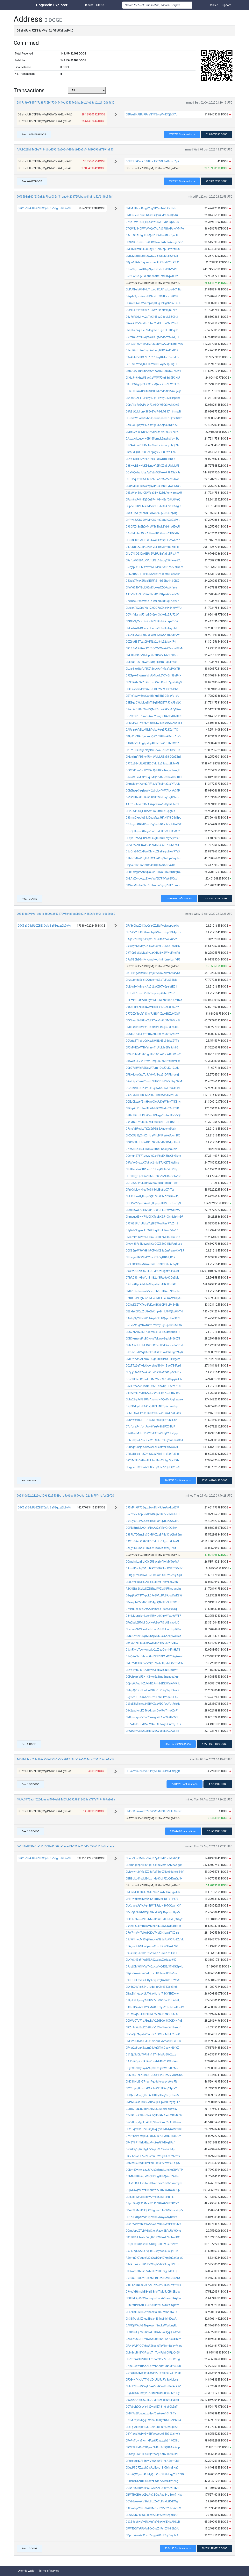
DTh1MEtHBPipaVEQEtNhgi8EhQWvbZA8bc (152, 2176)
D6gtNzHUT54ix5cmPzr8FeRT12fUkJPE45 (152, 1697)
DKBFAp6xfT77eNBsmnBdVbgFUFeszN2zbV (153, 2156)
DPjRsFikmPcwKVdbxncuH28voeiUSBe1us (151, 1973)
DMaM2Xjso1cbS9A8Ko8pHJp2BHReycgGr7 (153, 2102)
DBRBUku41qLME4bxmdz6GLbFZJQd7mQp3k (154, 1878)
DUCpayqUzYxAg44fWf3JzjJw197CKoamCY (153, 1905)
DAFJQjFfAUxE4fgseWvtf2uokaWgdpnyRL (151, 2325)
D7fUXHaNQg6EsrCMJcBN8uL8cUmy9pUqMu (153, 1298)
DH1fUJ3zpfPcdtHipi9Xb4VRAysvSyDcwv (151, 2217)
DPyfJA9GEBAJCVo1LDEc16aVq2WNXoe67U (153, 560)
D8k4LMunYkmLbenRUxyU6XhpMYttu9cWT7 (153, 1615)
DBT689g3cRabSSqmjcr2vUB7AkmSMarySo (153, 972)
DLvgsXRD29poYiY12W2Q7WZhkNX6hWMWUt (154, 607)
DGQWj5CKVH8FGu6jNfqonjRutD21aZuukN (152, 2454)
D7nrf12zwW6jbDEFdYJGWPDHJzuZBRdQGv (153, 2135)
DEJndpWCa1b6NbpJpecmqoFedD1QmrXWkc (154, 418)
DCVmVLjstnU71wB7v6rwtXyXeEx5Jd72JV (152, 614)
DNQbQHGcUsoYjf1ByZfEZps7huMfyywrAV (152, 1033)
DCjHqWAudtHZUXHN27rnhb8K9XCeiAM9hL (153, 1683)
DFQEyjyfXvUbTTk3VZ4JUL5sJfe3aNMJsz (152, 2379)
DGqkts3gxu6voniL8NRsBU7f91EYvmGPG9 (152, 296)
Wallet (214, 5)
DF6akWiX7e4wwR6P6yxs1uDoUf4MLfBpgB (153, 1771)
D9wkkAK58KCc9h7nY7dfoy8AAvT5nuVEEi (152, 357)
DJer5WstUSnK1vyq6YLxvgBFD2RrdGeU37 (152, 350)
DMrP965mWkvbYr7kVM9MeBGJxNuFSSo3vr (153, 1811)
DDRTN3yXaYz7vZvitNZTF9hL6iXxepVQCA (152, 621)
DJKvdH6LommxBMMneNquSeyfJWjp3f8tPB (153, 1925)
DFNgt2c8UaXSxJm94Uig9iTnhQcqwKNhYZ (152, 2047)
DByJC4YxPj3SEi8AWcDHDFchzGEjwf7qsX (152, 1642)
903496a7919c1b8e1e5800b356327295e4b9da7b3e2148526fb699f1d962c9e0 (66, 913)
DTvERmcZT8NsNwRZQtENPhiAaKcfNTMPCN (154, 2115)
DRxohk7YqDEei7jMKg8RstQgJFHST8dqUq (152, 330)
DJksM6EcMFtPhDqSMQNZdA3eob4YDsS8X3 (154, 777)
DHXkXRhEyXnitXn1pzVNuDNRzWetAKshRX (153, 1135)
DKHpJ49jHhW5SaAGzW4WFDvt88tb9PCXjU (153, 377)
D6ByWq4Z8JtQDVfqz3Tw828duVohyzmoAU (154, 492)
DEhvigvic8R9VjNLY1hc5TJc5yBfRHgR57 (150, 458)
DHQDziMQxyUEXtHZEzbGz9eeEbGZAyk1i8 (152, 1730)
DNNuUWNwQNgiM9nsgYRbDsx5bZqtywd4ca (153, 1636)
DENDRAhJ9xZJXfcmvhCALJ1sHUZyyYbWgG (154, 682)
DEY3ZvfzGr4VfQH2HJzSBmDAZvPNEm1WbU (154, 343)
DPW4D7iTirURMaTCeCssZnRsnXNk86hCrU (152, 2528)
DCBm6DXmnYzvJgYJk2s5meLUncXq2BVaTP (154, 2169)
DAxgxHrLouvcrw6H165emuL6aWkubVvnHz (153, 438)
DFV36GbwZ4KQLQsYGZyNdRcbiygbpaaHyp (153, 925)
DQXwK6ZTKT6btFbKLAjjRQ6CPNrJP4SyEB (152, 1304)
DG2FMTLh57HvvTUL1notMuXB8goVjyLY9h (152, 1460)
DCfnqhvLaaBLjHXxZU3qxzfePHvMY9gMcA (152, 1561)
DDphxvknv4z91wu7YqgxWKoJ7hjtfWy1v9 (152, 2535)
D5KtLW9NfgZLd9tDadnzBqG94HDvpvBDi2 (152, 276)
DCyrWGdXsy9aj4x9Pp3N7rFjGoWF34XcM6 (152, 2068)
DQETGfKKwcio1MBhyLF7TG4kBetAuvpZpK (152, 161)
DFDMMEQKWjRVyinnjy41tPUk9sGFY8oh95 (152, 1047)
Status (100, 5)
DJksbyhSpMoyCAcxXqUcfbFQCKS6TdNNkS (153, 945)
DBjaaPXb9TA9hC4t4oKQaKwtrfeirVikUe (150, 865)
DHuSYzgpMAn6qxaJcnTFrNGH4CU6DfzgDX (153, 871)
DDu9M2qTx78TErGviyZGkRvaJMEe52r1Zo (152, 255)
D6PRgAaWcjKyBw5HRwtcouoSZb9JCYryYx (153, 2433)
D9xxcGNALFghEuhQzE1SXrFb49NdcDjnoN (152, 235)
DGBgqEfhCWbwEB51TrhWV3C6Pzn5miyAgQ (154, 1575)
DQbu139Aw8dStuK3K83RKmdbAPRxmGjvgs (153, 391)
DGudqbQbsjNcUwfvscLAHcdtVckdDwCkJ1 (152, 1447)
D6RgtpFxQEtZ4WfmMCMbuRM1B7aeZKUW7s (154, 567)
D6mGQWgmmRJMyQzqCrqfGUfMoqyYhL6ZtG (155, 2474)
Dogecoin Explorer (52, 5)
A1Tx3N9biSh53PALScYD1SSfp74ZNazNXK (153, 594)
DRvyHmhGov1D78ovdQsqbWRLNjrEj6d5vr (152, 1669)
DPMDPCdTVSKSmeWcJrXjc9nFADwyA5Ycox (154, 722)
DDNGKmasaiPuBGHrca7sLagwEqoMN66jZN (153, 1338)
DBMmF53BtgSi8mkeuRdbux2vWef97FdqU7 (153, 2162)
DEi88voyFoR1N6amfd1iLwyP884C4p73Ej (151, 1169)
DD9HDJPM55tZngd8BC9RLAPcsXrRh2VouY (153, 1054)
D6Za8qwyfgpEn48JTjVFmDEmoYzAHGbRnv (153, 2122)
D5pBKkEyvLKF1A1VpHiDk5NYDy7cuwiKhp (152, 1406)
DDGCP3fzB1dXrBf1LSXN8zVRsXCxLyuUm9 (153, 1142)
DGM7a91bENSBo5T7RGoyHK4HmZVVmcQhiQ (154, 2074)
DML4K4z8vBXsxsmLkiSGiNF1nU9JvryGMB (152, 628)
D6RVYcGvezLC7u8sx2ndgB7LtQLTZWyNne (152, 1162)
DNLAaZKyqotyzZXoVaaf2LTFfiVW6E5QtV (151, 878)
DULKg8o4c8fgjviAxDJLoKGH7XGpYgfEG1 (151, 986)
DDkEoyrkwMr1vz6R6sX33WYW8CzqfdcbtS (153, 689)
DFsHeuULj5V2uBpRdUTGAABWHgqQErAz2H (153, 2332)
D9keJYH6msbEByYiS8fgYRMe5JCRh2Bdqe (153, 2291)
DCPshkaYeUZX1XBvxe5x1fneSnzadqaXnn (152, 1676)
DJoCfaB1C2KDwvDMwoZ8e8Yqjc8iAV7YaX (153, 851)
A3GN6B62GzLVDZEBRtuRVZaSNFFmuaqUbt (153, 1588)
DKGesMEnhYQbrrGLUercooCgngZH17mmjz (153, 885)
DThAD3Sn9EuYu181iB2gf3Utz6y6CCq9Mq (152, 1277)
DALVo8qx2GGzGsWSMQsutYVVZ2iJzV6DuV (153, 2508)
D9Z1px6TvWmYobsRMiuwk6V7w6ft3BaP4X (153, 675)
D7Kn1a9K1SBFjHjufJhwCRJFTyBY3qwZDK (152, 221)
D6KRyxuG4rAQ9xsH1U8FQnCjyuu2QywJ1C (152, 1520)
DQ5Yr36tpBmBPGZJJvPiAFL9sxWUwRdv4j (152, 2487)
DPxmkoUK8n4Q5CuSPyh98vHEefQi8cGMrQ (153, 499)
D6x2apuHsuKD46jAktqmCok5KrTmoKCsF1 (152, 1710)
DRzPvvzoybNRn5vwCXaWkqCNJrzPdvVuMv (153, 2223)
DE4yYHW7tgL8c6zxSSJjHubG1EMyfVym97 (153, 838)
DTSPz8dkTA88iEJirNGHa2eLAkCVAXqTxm (152, 2305)
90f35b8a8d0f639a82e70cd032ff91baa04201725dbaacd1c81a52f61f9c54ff (64, 196)
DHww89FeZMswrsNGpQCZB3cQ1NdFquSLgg (154, 1243)
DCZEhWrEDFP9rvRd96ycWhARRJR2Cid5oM (153, 1088)
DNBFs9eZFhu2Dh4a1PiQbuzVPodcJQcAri (152, 215)
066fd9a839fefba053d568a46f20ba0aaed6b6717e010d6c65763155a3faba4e (65, 1846)
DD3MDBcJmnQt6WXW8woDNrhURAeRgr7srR (154, 242)
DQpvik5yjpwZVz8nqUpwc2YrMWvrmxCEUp (153, 2190)
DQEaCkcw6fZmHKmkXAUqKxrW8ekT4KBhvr (153, 1101)
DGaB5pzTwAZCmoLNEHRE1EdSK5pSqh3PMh (154, 1081)
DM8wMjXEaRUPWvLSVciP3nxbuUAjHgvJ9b (153, 1892)
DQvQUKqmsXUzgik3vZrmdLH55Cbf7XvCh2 (153, 831)
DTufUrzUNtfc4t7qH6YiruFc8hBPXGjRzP (150, 1426)
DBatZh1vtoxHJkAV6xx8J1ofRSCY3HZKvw (152, 1993)
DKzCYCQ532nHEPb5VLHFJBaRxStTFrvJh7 (152, 553)
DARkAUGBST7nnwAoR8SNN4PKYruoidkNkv (153, 2338)
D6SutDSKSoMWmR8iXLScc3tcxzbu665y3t (152, 1264)
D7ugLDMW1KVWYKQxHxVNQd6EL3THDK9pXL (154, 1966)
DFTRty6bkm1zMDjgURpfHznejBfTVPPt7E (152, 1898)
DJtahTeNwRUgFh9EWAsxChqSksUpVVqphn (153, 858)
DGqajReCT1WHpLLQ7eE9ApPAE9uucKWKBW (154, 1595)
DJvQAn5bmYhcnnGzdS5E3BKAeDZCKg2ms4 (154, 1656)
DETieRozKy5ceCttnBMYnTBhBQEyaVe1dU (152, 695)
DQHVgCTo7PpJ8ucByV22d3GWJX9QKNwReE (154, 2020)
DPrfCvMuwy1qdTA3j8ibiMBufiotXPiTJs (150, 1189)
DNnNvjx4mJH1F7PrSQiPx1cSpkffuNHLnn (151, 1419)
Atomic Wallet (26, 2570)
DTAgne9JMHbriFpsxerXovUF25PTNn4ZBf (152, 1946)
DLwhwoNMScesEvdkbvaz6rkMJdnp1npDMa (153, 1629)
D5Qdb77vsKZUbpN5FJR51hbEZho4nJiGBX (152, 580)
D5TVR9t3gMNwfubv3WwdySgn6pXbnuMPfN (154, 1325)
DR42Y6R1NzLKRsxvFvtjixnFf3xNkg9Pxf (150, 2142)
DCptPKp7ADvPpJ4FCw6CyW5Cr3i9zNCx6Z (153, 404)
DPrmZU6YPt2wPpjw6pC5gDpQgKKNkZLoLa (153, 303)
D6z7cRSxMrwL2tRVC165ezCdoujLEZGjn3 (152, 316)
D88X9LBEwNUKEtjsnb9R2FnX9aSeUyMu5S (153, 465)
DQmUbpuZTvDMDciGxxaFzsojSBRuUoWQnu (153, 2230)
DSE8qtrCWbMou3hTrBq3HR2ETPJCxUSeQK (153, 702)
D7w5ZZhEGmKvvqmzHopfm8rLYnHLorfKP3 (153, 959)
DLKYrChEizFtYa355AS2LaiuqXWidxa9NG (151, 1959)
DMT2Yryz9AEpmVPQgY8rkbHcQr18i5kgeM (153, 1359)
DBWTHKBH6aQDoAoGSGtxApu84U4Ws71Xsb (154, 2494)
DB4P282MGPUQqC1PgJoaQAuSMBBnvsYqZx (154, 2210)
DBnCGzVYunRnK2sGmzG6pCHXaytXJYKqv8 (153, 370)
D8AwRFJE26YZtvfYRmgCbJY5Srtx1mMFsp (153, 1060)
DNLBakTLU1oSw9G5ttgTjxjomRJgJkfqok (151, 661)
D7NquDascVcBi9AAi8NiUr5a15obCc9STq (151, 1608)
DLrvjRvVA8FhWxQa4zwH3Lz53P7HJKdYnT (152, 844)
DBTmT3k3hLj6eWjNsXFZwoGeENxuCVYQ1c (153, 750)
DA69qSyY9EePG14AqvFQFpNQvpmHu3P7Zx (154, 1318)
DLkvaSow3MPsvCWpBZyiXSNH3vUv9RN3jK (153, 1858)
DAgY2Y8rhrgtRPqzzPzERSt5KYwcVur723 (152, 939)
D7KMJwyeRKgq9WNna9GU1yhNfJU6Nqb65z (153, 2420)
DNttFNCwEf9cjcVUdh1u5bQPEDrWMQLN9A (153, 1209)
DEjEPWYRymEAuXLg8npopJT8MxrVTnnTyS (153, 1203)
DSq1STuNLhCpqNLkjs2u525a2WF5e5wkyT (152, 2108)
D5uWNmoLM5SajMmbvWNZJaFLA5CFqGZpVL (155, 1939)
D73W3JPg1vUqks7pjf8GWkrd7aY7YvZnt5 (152, 1223)
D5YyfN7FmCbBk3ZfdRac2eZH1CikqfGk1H (152, 1121)
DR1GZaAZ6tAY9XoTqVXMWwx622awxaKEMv (154, 648)
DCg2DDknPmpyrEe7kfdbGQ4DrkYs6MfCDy (153, 2393)
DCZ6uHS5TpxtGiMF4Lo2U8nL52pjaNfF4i (151, 641)
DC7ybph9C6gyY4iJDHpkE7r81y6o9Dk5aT (152, 2406)
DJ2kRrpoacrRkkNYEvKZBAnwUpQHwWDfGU (153, 1386)
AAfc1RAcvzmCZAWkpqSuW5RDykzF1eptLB (153, 804)
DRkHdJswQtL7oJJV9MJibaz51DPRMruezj (152, 1074)
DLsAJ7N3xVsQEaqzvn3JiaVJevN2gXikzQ (152, 2514)
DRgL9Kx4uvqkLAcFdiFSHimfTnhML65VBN (152, 1581)
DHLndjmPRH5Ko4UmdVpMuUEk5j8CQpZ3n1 (153, 756)
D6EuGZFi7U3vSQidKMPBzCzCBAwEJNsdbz (153, 2278)
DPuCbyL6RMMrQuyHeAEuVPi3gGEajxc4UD (152, 1622)
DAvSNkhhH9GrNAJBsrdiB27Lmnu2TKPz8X (153, 533)
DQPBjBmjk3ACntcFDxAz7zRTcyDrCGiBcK (151, 1527)
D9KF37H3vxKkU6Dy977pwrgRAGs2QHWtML (153, 1980)
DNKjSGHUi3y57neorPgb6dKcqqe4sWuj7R (151, 2081)
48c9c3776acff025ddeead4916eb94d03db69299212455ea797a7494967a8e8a (66, 1799)
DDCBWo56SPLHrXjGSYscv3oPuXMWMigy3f (153, 1020)
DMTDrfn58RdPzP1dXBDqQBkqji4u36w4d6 (152, 1027)
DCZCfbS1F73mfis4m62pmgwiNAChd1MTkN (153, 716)
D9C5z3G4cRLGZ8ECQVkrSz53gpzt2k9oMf (44, 208)
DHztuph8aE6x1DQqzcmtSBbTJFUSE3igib (151, 979)
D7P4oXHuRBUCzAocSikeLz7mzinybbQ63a (152, 445)
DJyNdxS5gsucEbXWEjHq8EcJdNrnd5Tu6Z (152, 1230)
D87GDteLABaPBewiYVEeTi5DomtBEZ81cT (153, 546)
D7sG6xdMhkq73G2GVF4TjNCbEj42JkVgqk (152, 1433)
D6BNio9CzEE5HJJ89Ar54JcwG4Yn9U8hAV (153, 634)
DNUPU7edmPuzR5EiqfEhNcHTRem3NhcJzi (153, 1291)
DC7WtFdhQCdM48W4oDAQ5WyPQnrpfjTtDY (153, 1724)
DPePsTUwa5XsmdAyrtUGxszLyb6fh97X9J (152, 2440)
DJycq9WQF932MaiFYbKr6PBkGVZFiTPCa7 (152, 2203)
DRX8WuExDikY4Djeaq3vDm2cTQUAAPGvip (153, 2447)
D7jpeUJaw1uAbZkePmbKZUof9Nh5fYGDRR (153, 2366)
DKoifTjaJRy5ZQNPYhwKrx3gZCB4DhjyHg (151, 512)
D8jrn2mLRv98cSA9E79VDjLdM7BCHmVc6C (153, 1392)
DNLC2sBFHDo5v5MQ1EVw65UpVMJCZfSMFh (154, 1663)
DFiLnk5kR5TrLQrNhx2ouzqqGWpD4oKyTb (151, 2311)
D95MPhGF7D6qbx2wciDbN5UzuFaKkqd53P (153, 1507)
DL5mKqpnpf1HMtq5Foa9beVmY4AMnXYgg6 (154, 1864)
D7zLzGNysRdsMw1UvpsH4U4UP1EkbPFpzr (153, 1284)
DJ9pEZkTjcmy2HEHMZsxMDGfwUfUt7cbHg (153, 1703)
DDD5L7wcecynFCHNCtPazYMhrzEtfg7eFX (152, 431)
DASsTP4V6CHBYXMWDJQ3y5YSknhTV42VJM (155, 2007)
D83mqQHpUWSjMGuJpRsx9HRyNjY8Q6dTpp (153, 817)
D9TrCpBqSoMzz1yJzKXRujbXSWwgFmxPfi (153, 952)
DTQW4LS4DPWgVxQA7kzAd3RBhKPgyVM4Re (155, 228)
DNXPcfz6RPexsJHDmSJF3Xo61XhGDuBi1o (153, 1237)
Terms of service (49, 2570)
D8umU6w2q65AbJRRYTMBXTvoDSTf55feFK (154, 1568)
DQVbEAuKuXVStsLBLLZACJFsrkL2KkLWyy (152, 2501)
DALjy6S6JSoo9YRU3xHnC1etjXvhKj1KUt (151, 1548)
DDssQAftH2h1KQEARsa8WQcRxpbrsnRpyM (153, 1912)
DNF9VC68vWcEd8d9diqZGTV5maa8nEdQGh (153, 2041)
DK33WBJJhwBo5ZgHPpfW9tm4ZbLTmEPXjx (154, 2237)
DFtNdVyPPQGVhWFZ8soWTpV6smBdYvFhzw (154, 2345)
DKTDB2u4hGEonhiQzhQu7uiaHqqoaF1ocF (152, 1182)
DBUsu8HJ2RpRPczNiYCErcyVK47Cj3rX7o (151, 114)
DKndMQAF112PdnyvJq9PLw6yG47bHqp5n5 (153, 397)
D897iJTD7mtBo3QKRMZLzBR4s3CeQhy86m (154, 1534)
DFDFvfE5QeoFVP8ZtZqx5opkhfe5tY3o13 (151, 993)
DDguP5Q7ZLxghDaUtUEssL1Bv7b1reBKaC (152, 2467)
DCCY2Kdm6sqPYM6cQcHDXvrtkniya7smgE (153, 770)
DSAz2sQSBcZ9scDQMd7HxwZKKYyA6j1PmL (154, 709)
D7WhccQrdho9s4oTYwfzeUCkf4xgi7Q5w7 (152, 600)
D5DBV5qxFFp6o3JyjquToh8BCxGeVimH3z (152, 1094)
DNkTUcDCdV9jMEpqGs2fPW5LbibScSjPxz (152, 655)
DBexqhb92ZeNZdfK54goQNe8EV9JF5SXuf (153, 1602)
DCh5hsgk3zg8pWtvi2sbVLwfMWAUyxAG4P (153, 790)
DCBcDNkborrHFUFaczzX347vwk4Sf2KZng (152, 2481)
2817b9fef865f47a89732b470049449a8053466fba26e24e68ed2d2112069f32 (65, 102)
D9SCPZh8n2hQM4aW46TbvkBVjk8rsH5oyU (153, 526)
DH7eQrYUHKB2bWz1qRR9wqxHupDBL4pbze (153, 932)
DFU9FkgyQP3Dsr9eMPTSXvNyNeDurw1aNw (153, 1176)
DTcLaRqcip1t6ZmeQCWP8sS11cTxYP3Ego (153, 1453)
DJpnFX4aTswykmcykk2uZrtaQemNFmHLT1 (153, 1649)
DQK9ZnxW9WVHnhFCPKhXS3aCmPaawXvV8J (155, 1250)
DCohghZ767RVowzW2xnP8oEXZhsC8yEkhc (153, 1155)
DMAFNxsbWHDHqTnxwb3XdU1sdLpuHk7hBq (153, 289)
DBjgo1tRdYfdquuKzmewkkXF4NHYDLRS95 (153, 262)
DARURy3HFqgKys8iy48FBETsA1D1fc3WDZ (152, 743)
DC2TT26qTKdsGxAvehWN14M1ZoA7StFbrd (153, 1365)
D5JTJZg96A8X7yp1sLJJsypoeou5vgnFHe (152, 2250)
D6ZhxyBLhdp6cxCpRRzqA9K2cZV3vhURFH (153, 1514)
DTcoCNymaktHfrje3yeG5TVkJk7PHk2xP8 (151, 269)
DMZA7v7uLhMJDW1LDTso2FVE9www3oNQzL (154, 1345)
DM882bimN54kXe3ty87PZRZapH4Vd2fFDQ (153, 249)
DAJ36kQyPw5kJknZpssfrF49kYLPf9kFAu (152, 2061)
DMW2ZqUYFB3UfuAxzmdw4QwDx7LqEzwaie (154, 1399)
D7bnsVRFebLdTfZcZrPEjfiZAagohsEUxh (151, 1128)
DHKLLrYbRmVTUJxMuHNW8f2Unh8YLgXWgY (154, 1919)
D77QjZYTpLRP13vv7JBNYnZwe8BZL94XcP (153, 1013)
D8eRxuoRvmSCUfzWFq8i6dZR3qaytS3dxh (152, 2264)
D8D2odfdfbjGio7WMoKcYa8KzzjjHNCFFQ (151, 2271)
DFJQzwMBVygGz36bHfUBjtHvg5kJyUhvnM (152, 2095)
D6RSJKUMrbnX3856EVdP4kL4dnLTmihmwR (153, 411)
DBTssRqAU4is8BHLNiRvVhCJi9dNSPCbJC (152, 2014)
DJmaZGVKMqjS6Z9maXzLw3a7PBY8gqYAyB (154, 1352)
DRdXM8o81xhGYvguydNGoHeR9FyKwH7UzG (153, 485)
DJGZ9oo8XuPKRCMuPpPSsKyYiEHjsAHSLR (153, 2521)
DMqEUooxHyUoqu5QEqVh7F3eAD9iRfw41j (152, 1196)
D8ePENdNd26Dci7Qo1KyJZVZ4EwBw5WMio (153, 2284)
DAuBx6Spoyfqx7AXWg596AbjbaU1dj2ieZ (152, 425)
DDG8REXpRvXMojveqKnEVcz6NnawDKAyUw (153, 2298)
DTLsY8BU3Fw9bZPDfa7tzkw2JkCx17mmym (154, 2183)
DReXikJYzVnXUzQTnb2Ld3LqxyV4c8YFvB (152, 323)
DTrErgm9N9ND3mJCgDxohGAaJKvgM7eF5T (153, 824)
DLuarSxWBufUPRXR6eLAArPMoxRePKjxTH (153, 668)
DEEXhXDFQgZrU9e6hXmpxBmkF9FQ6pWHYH (154, 1311)
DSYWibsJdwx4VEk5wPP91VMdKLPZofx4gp (153, 2372)
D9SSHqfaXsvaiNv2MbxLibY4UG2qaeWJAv (152, 1006)
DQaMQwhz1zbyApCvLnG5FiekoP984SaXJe (153, 472)
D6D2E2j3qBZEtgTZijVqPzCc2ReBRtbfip (150, 2149)
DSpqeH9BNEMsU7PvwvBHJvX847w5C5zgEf (153, 506)
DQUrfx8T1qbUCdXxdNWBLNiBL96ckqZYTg (152, 1040)
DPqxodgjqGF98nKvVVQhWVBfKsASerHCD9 (153, 2460)
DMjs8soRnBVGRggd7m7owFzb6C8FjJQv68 (153, 2352)
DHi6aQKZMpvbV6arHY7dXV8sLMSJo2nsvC (153, 2034)
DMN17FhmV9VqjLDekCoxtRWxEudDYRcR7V (153, 2386)
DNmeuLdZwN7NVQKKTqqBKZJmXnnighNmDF (154, 1216)
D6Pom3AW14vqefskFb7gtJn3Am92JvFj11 (152, 337)
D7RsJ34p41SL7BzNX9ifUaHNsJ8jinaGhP (151, 1148)
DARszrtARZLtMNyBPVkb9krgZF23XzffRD (152, 729)
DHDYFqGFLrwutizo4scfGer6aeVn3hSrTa (151, 2413)
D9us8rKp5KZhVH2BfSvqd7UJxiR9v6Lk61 (151, 1953)
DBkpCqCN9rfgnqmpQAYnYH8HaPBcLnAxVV (153, 736)
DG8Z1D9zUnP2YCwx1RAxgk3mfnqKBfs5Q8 (153, 1115)
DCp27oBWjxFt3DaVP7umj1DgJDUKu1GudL (152, 1067)
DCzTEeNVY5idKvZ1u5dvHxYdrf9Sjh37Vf (151, 309)
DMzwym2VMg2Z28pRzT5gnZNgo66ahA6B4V (155, 1871)
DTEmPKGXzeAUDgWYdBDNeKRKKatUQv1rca (154, 1000)
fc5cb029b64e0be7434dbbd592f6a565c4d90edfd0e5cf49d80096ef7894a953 (65, 149)
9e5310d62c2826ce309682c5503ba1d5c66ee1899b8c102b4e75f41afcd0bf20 (65, 1495)
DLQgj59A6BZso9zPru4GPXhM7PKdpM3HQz (153, 1372)
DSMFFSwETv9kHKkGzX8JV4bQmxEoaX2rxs (153, 1413)
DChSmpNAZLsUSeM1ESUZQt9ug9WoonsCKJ (154, 1440)
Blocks (89, 5)
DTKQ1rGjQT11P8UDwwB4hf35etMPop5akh (153, 573)
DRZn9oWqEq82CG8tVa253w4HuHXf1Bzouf (153, 2027)
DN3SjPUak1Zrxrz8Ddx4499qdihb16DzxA (151, 2318)
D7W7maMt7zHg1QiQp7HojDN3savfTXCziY (152, 1932)
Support (226, 5)
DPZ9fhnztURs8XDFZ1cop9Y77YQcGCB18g (153, 2359)
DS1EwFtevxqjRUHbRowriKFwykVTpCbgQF (152, 364)
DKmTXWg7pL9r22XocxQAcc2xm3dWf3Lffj (153, 384)
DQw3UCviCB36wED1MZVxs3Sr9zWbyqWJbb (154, 1379)
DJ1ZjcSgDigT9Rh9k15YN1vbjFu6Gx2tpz (151, 2054)
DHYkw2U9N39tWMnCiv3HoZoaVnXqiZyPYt (153, 519)
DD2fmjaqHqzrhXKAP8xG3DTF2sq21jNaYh (152, 2088)
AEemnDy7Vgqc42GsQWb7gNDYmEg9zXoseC (154, 2257)
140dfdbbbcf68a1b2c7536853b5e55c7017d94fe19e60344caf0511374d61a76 (65, 1759)
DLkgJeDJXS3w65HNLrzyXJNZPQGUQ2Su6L (153, 1467)
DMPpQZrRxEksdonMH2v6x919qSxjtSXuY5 (152, 1690)
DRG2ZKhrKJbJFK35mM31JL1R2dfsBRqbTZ (153, 1331)
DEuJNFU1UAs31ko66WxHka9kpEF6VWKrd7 (153, 540)
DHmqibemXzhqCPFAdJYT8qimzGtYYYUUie (153, 783)
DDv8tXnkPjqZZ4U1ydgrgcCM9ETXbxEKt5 (152, 1986)
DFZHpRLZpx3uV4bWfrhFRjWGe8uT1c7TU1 (152, 1108)
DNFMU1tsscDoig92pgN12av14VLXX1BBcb (152, 208)
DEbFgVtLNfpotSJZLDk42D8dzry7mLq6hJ (152, 2426)
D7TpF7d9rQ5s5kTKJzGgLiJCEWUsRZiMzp (152, 2244)
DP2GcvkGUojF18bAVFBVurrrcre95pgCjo (150, 811)
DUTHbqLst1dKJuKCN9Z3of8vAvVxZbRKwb (153, 479)
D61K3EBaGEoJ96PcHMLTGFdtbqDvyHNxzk (152, 797)
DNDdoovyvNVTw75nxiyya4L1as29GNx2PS (152, 1717)
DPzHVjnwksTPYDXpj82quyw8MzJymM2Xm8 (154, 2129)
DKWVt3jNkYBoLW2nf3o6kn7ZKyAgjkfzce (151, 587)
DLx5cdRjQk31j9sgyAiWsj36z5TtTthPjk (150, 2196)
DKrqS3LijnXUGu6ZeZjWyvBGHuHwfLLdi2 (151, 452)
